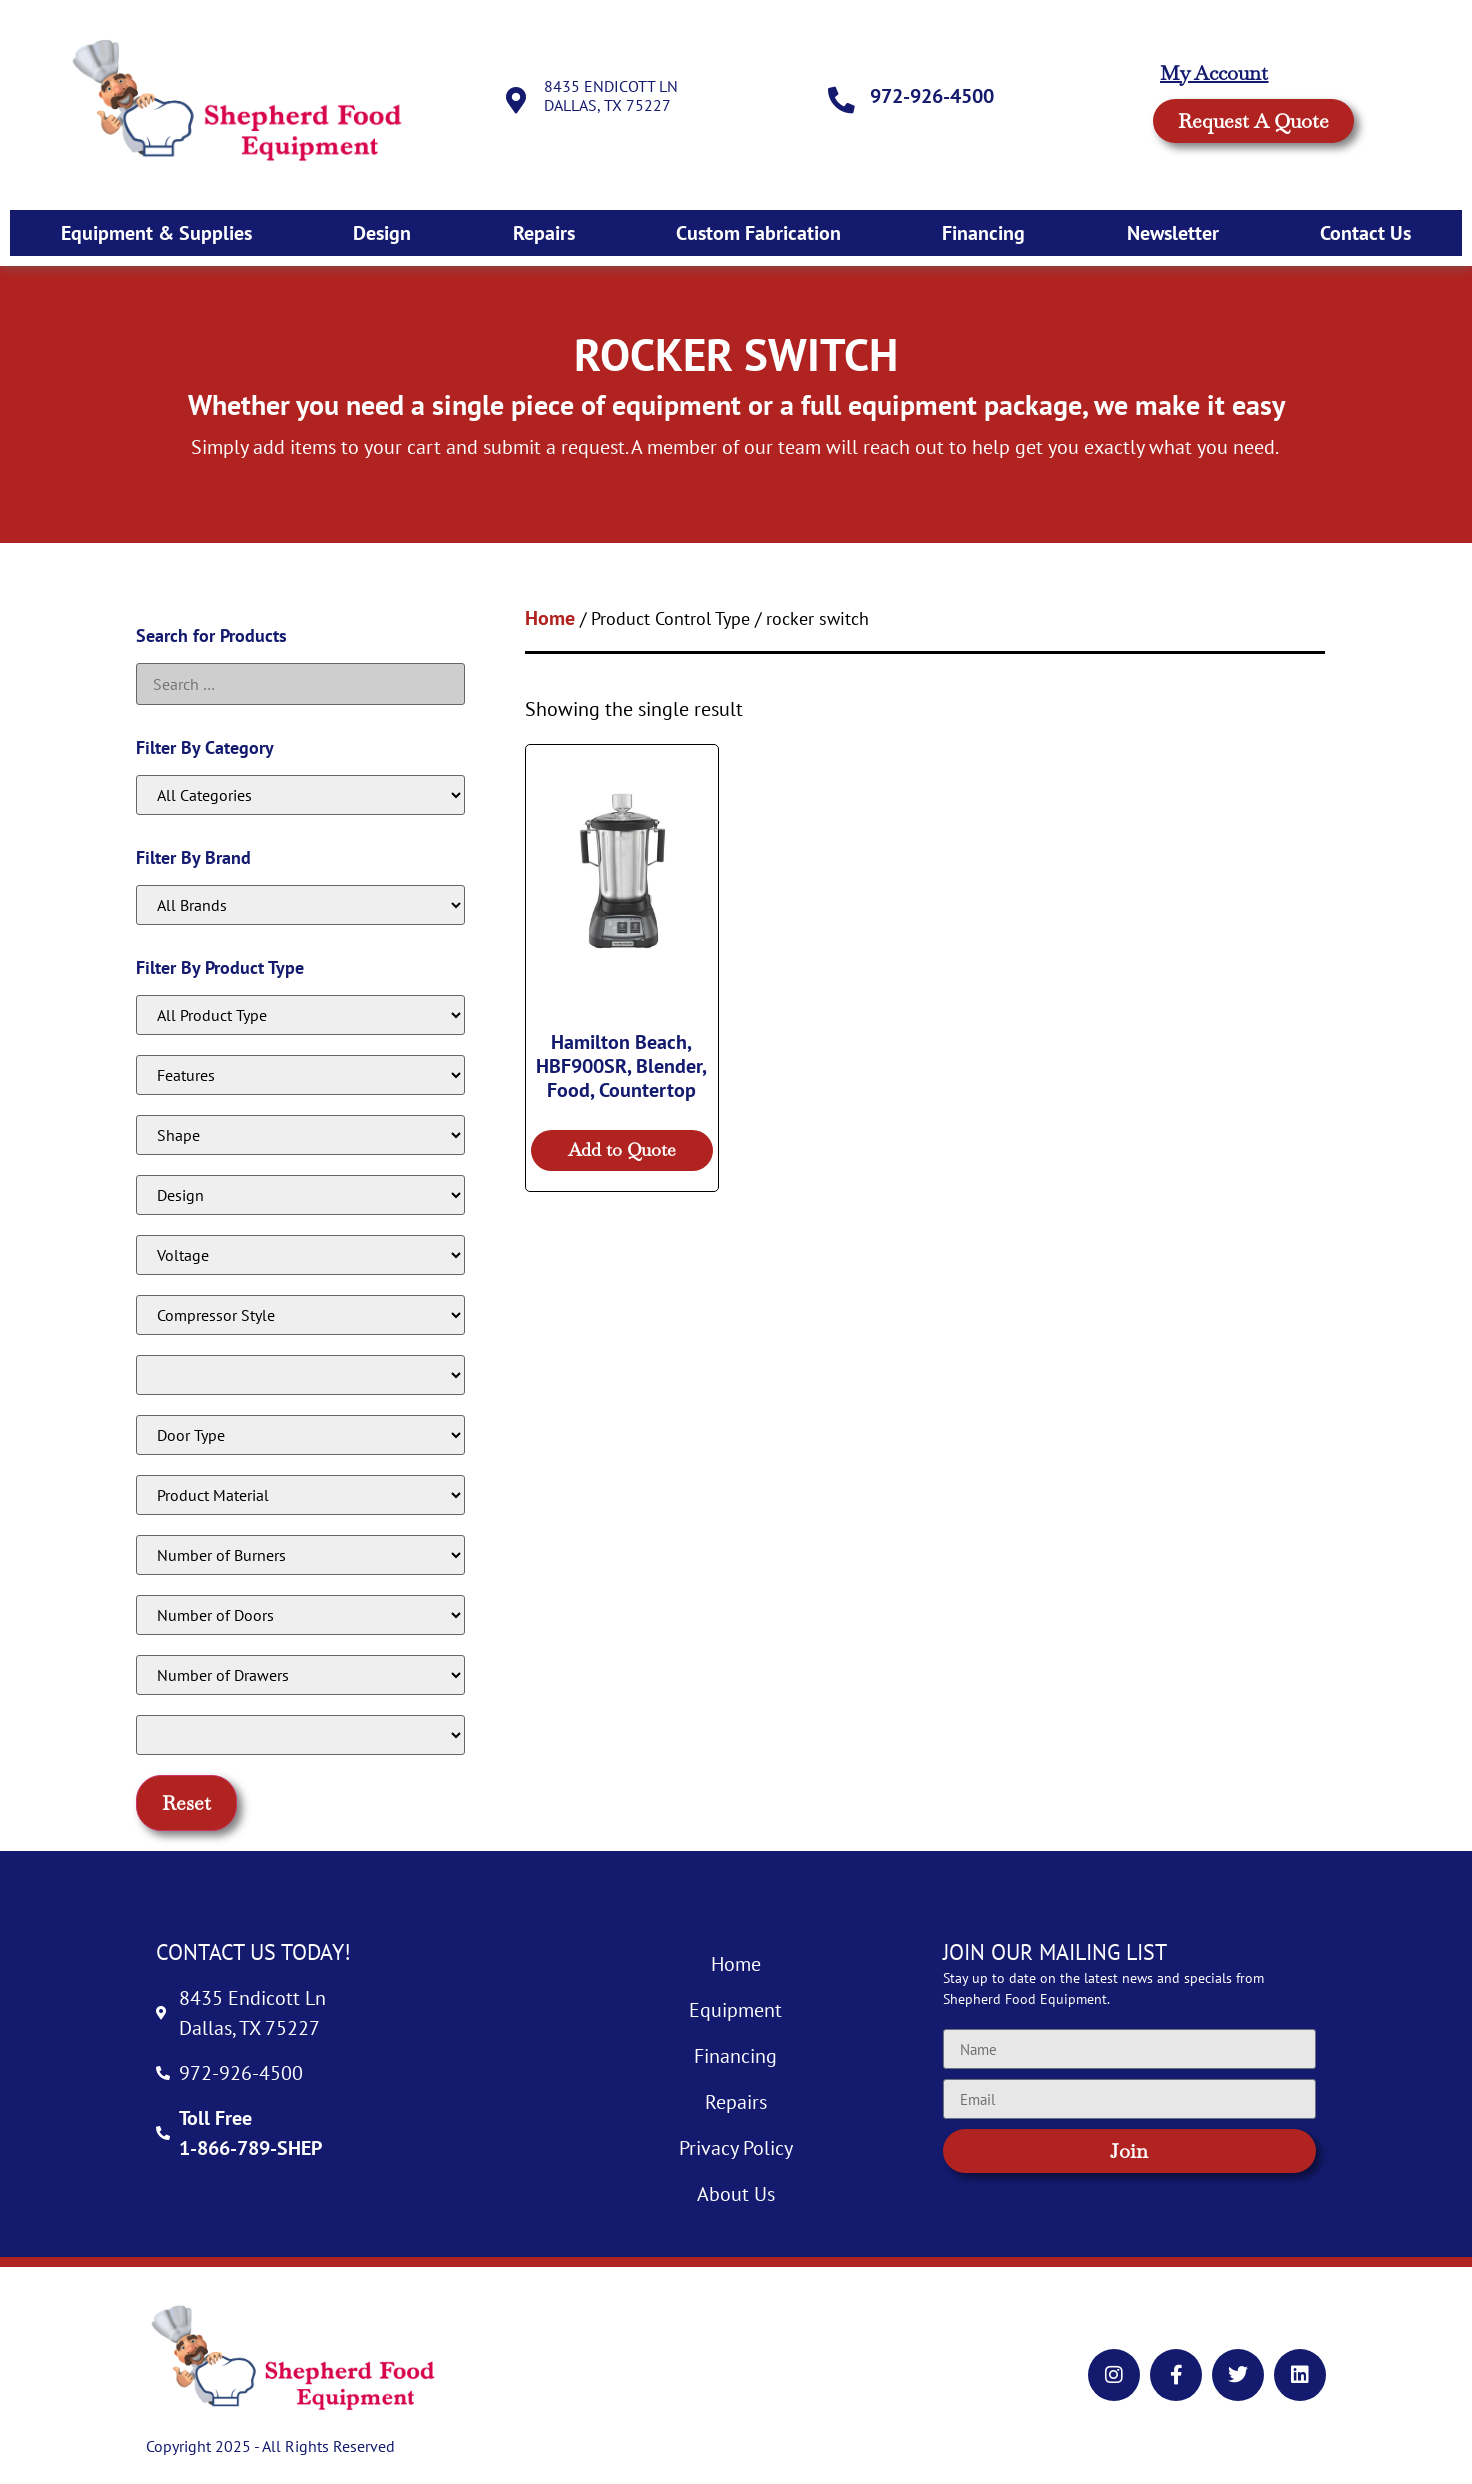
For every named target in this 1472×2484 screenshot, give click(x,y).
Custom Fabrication (758, 233)
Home (550, 618)
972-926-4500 (935, 96)
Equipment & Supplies (156, 233)
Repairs (544, 233)
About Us (736, 2194)
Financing (983, 233)
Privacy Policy (736, 2148)
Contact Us (1365, 233)
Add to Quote (622, 1149)
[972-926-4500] (843, 100)
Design (382, 233)
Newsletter (1173, 233)
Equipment (735, 2010)
